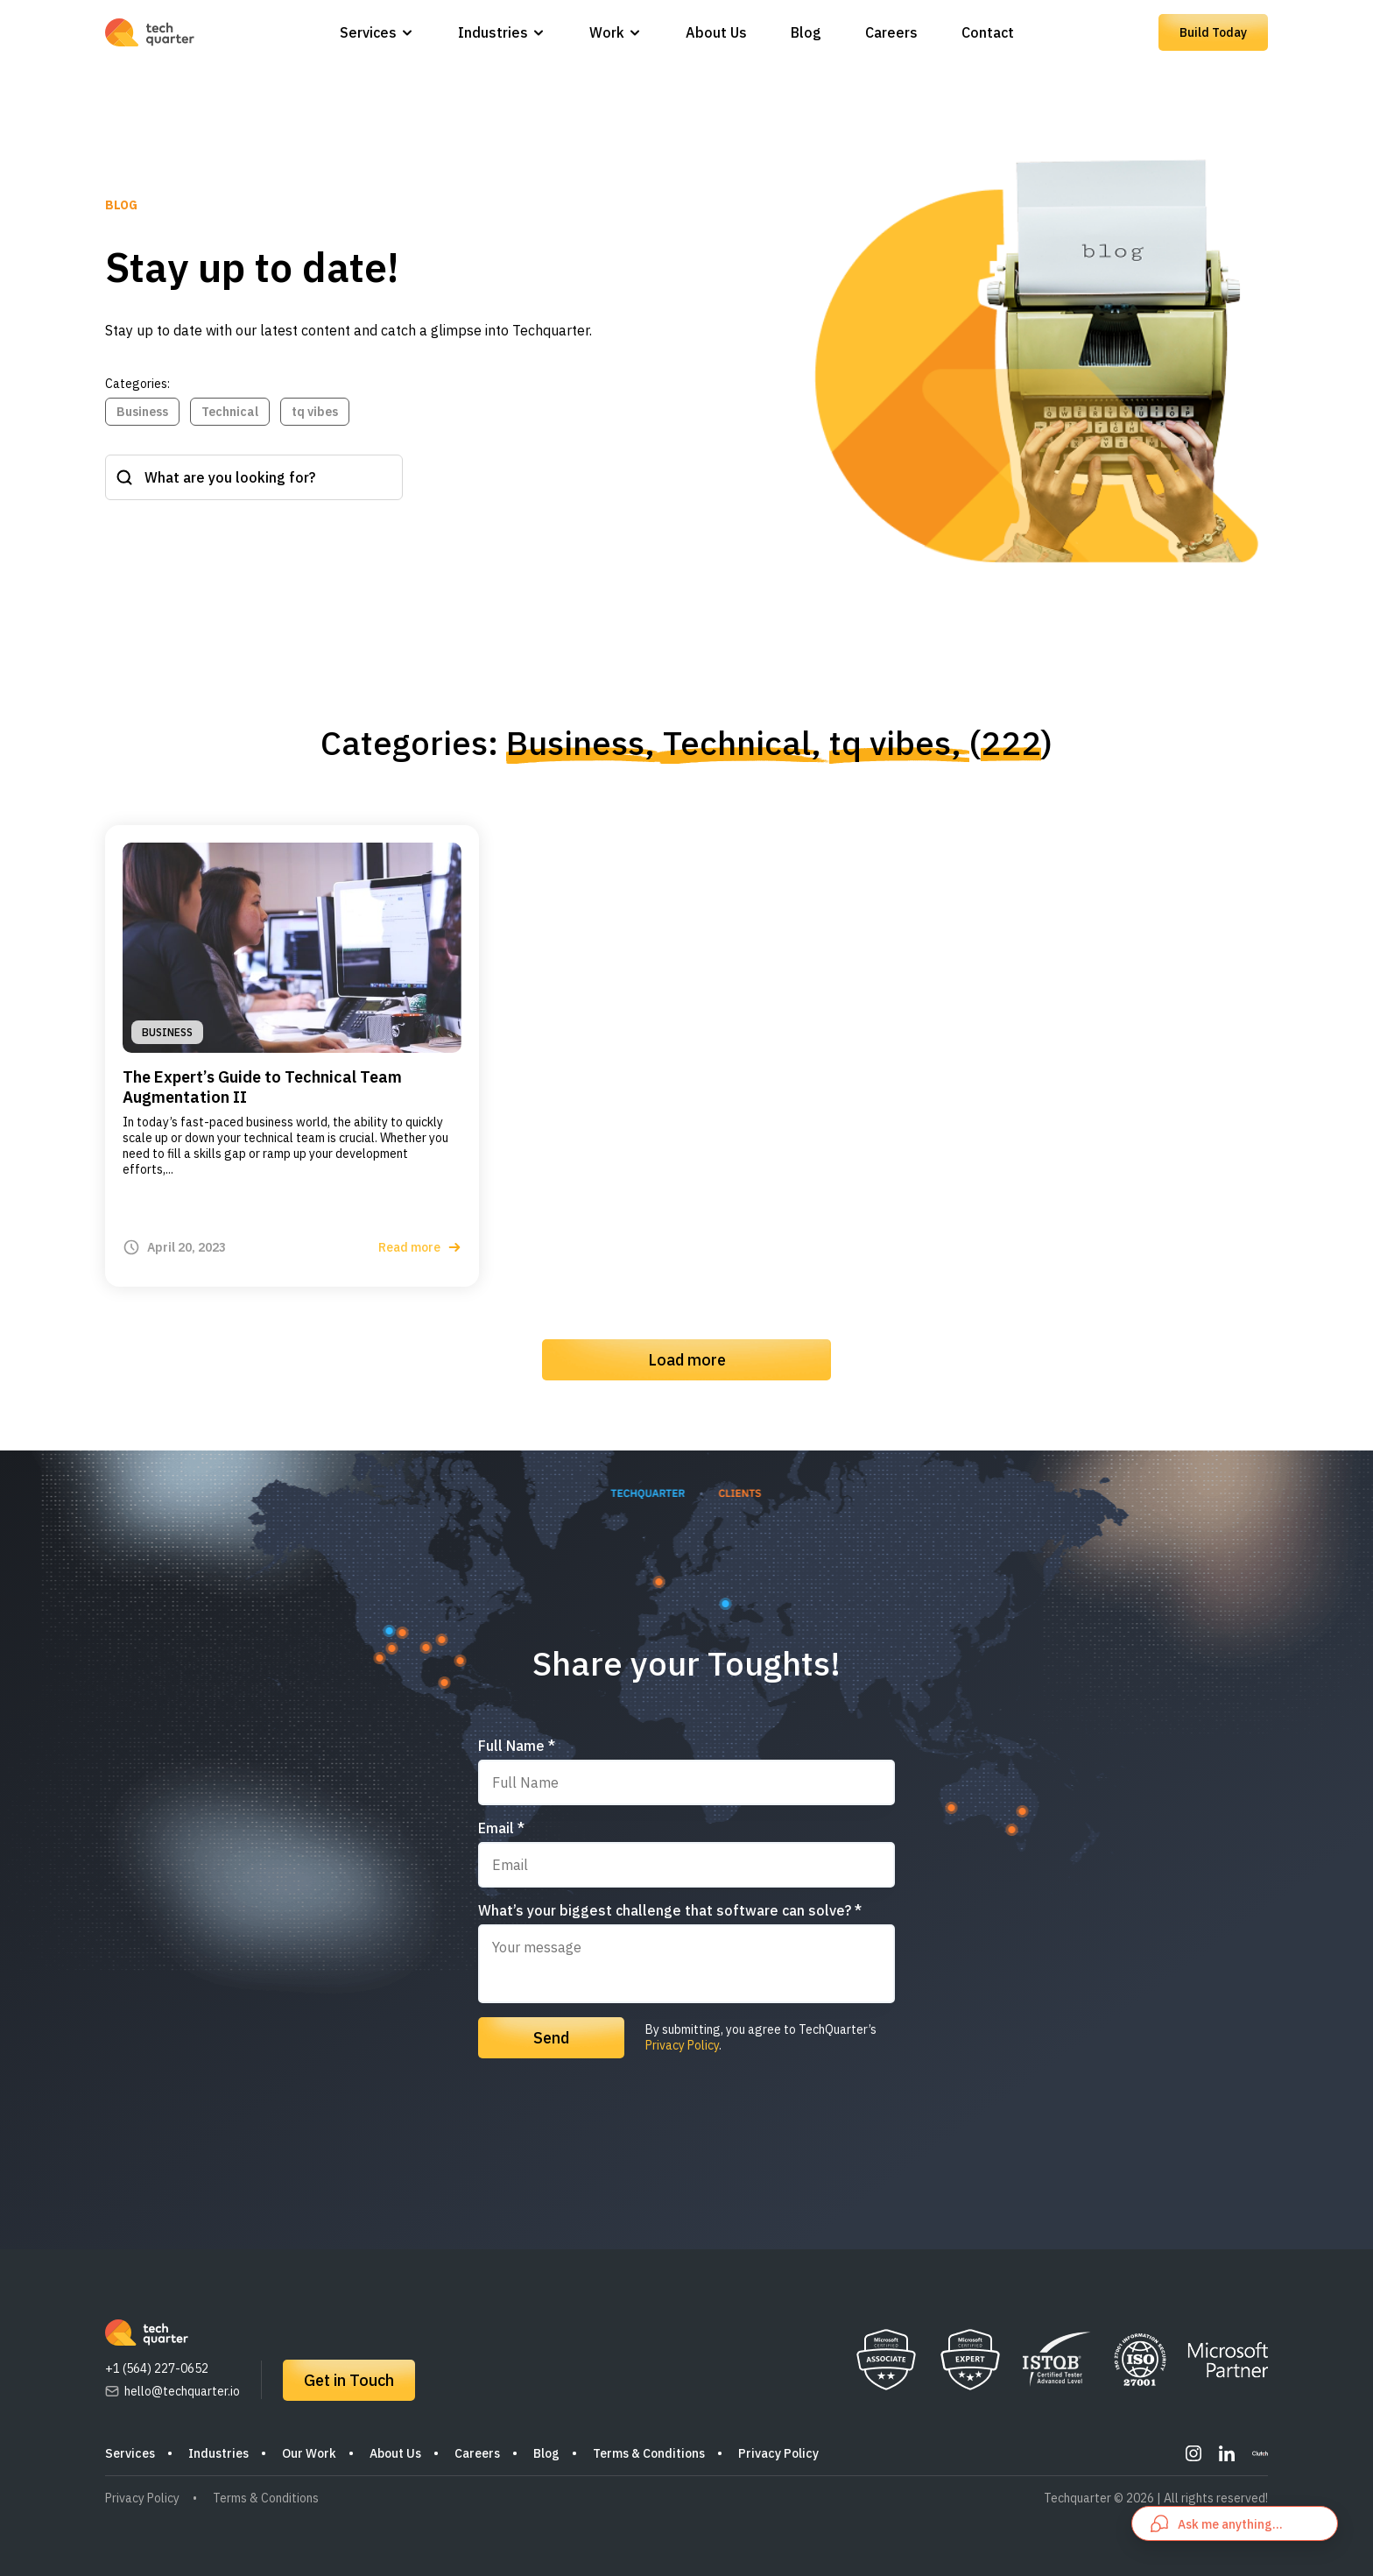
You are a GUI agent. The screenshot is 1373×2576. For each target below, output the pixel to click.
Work (606, 32)
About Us (716, 32)
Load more (687, 1360)
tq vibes (315, 412)
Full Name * (516, 1745)
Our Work (309, 2453)
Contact (987, 32)
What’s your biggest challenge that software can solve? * (670, 1910)
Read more (419, 1247)
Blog (806, 32)
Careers (891, 32)
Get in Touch (349, 2380)
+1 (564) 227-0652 (156, 2368)
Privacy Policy (682, 2045)
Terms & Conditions (649, 2453)
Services (368, 32)
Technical (229, 412)
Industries (493, 32)
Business (142, 412)
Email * (501, 1828)
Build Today (1213, 32)
